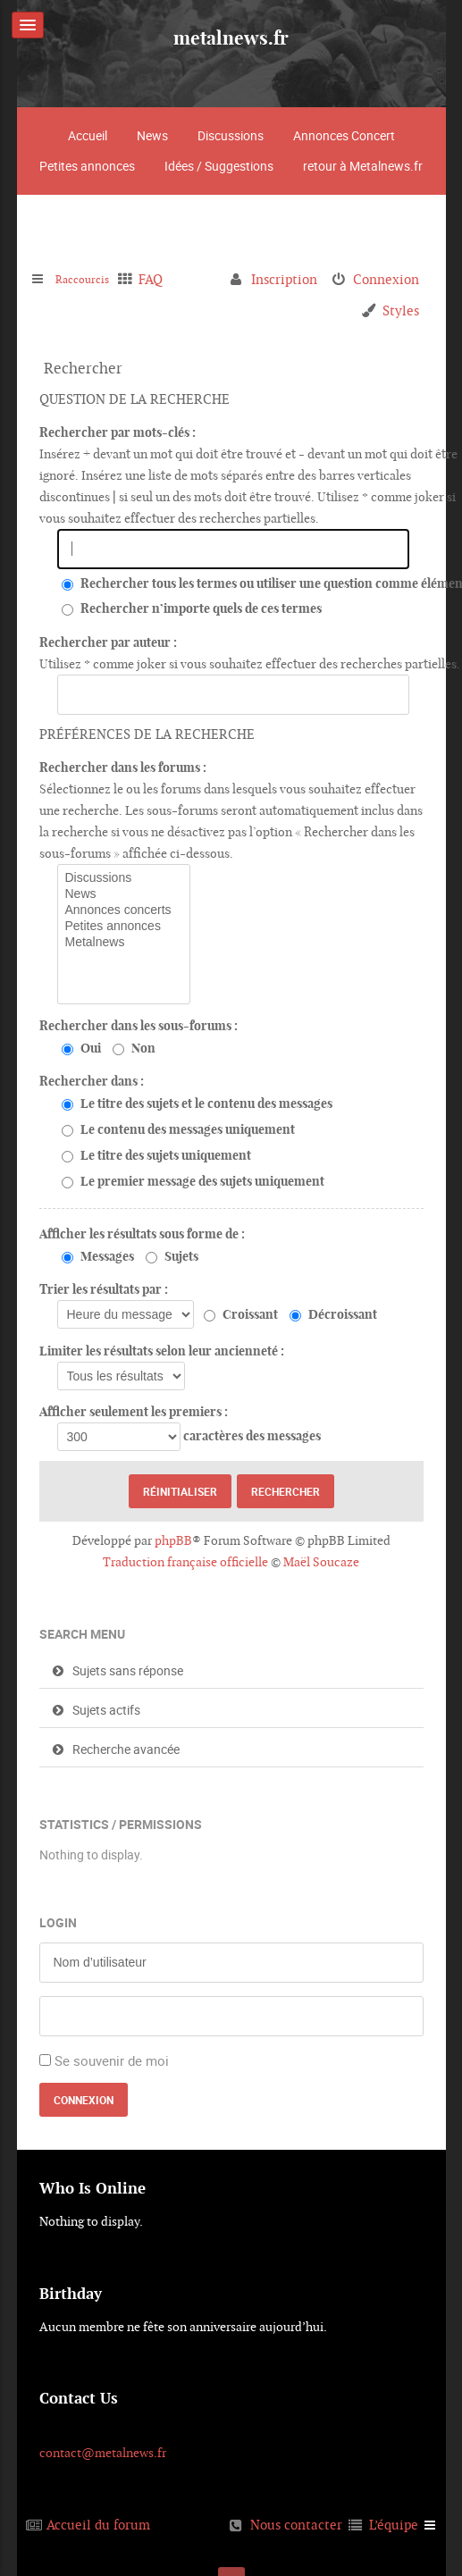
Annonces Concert (344, 135)
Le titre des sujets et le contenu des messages (197, 1103)
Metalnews (123, 943)
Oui (81, 1048)
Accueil (87, 135)
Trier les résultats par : (103, 1289)
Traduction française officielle (185, 1562)
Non (134, 1048)
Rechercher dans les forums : (122, 767)
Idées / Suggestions (218, 165)
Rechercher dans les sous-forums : (138, 1026)
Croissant (241, 1314)
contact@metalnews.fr (102, 2453)
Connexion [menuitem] (386, 279)
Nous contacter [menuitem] (296, 2524)
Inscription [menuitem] (284, 279)
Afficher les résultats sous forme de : (142, 1234)
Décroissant (333, 1314)
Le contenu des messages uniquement (178, 1129)
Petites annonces (87, 165)
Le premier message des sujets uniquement (193, 1181)
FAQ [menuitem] (162, 279)
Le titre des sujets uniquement (156, 1155)
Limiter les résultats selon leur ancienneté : (161, 1351)
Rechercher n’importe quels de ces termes (192, 608)
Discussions (230, 135)
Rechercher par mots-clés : (117, 432)
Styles (400, 310)
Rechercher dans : (91, 1081)
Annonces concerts (123, 910)
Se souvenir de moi (112, 2060)
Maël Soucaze (321, 1562)
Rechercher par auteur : (108, 642)
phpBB (173, 1540)
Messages (98, 1256)
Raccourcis (88, 279)
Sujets (172, 1256)
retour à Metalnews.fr (363, 165)
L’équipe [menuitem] (393, 2524)
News (152, 135)
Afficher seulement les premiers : (133, 1412)
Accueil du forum (98, 2524)
